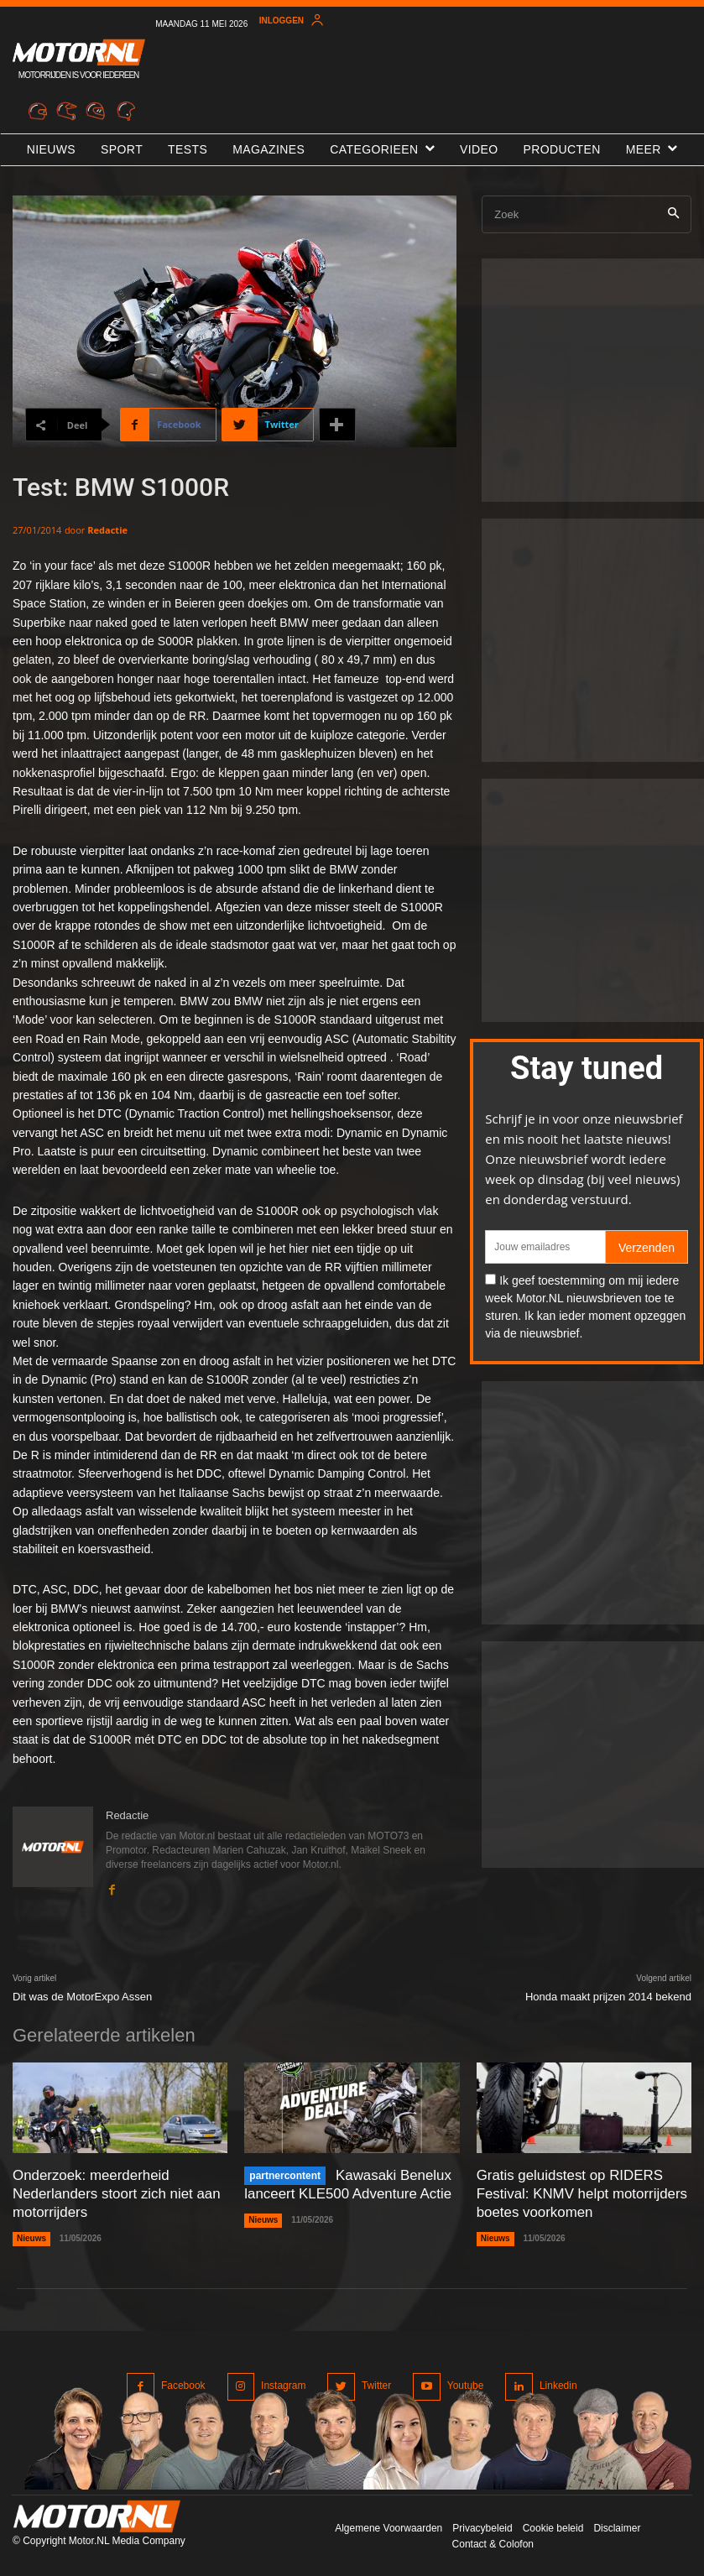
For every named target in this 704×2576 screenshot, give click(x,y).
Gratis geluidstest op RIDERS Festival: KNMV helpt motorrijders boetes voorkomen (576, 2192)
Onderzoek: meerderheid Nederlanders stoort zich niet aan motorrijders (111, 2192)
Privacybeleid (482, 2525)
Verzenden (646, 1247)
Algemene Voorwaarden (388, 2525)
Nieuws (31, 2235)
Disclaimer (616, 2525)
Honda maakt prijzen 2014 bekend (608, 1996)
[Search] (673, 214)
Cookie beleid (553, 2525)
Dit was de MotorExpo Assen (82, 1996)
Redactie (107, 530)
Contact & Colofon (493, 2541)
